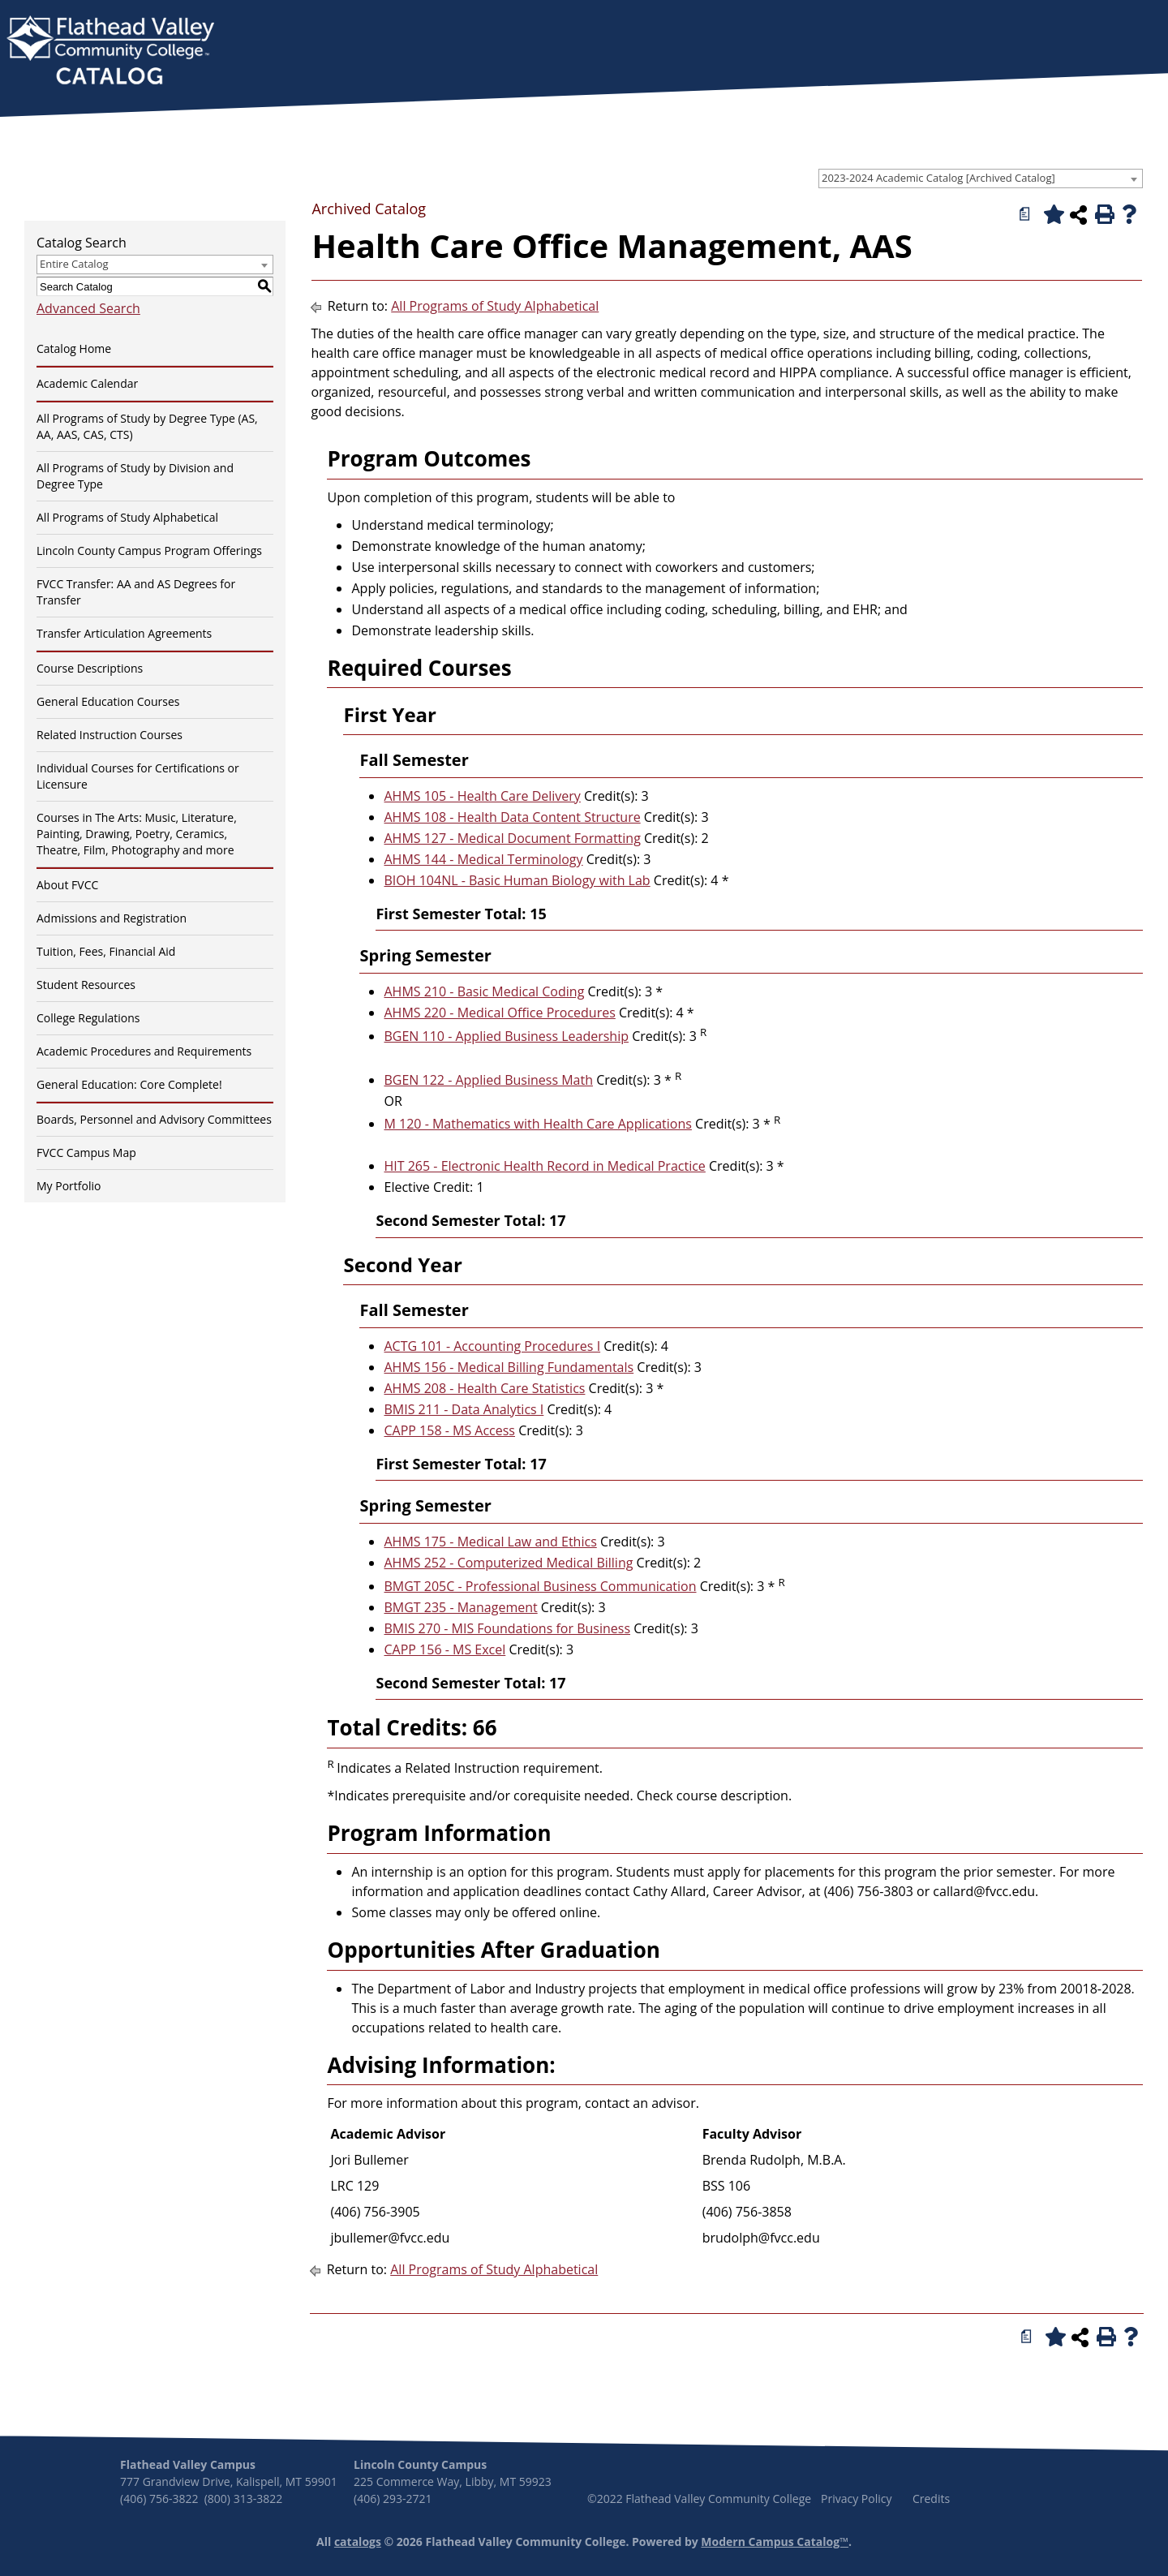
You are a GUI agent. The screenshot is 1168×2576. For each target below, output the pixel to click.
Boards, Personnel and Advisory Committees (154, 1119)
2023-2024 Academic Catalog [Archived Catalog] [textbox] (938, 177)
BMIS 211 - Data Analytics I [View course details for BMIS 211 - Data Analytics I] (463, 1409)
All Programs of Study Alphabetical (127, 517)
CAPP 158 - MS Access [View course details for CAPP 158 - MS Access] (449, 1430)
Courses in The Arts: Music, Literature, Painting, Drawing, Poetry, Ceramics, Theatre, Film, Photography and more (136, 834)
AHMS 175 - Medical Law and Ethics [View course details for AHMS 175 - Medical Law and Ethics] (490, 1541)
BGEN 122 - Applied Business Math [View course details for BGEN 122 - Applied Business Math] (488, 1080)
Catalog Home (73, 348)
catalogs (357, 2541)
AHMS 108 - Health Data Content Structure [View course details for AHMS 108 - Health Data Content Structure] (512, 817)
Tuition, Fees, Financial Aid (105, 951)
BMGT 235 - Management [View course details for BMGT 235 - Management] (460, 1607)
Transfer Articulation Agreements (124, 633)
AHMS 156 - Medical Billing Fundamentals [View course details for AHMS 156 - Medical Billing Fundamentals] (508, 1367)
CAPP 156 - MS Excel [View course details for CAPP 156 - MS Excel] (444, 1649)
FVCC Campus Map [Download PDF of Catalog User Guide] (86, 1152)
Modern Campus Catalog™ (774, 2541)
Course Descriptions (89, 668)
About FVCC (67, 884)
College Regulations (88, 1018)
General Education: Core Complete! (129, 1084)
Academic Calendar (87, 383)
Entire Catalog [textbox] (74, 263)
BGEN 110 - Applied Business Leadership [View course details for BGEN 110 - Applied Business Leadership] (506, 1036)
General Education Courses (108, 701)
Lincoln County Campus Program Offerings (149, 550)
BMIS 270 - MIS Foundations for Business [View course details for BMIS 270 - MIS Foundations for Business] (507, 1628)
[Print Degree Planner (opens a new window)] (1025, 214)
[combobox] (980, 178)
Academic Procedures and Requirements (143, 1051)
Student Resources (85, 984)
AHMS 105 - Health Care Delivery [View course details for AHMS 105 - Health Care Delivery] (482, 796)
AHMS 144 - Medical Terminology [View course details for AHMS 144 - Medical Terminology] (483, 859)
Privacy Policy (856, 2498)
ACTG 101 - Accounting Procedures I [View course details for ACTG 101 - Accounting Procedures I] (492, 1346)
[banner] (110, 51)
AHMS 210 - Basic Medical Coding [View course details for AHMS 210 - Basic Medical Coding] (484, 991)
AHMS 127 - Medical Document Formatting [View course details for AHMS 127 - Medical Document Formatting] (512, 838)
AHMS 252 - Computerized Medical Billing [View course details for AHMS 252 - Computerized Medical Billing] (508, 1563)
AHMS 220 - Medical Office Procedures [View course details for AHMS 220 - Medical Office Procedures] (499, 1012)
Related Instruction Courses (109, 734)
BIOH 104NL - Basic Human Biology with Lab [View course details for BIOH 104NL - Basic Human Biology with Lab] (517, 880)
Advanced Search (88, 308)
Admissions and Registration (111, 918)
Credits (931, 2498)
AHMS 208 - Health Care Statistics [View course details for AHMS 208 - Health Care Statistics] (484, 1388)
